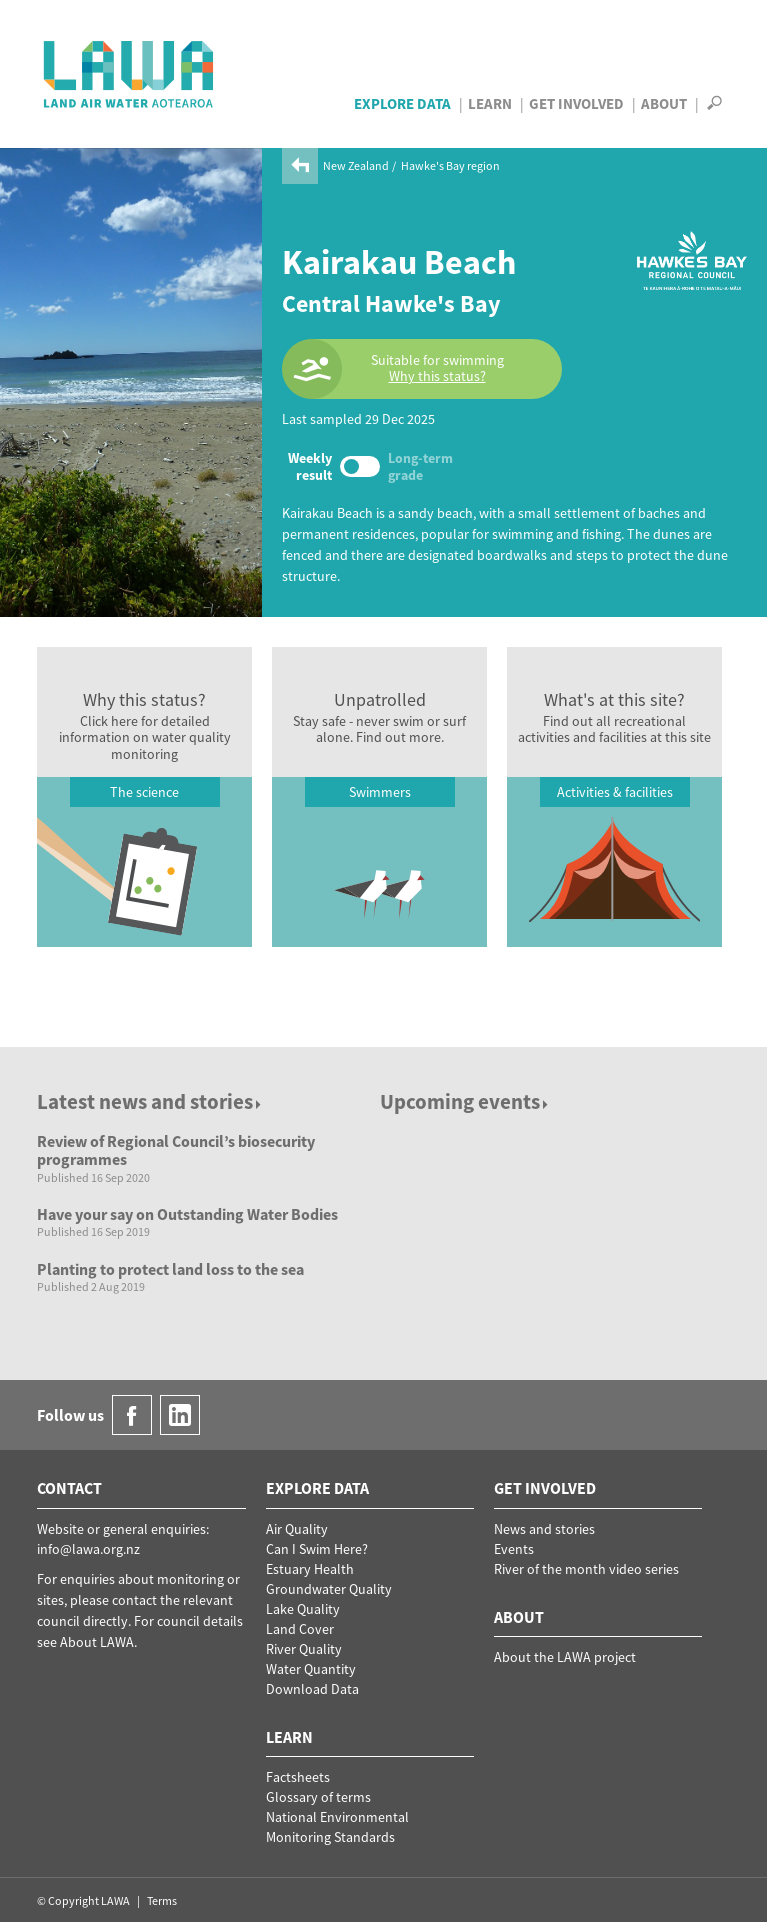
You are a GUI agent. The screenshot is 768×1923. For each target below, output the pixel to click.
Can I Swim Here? (317, 1549)
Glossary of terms (318, 1797)
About (664, 103)
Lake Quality (303, 1609)
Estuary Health (310, 1569)
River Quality (304, 1649)
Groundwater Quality (329, 1589)
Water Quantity (311, 1669)
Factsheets (298, 1777)
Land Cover (300, 1629)
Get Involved (576, 103)
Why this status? (437, 376)
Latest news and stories (150, 1101)
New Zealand (356, 165)
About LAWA (97, 1642)
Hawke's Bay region (450, 165)
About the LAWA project (565, 1657)
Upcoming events (465, 1101)
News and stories (544, 1529)
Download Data (312, 1689)
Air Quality (297, 1529)
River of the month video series (586, 1569)
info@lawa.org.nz (88, 1549)
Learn (490, 103)
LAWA (129, 74)
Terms (162, 1900)
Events (514, 1549)
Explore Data (402, 103)
